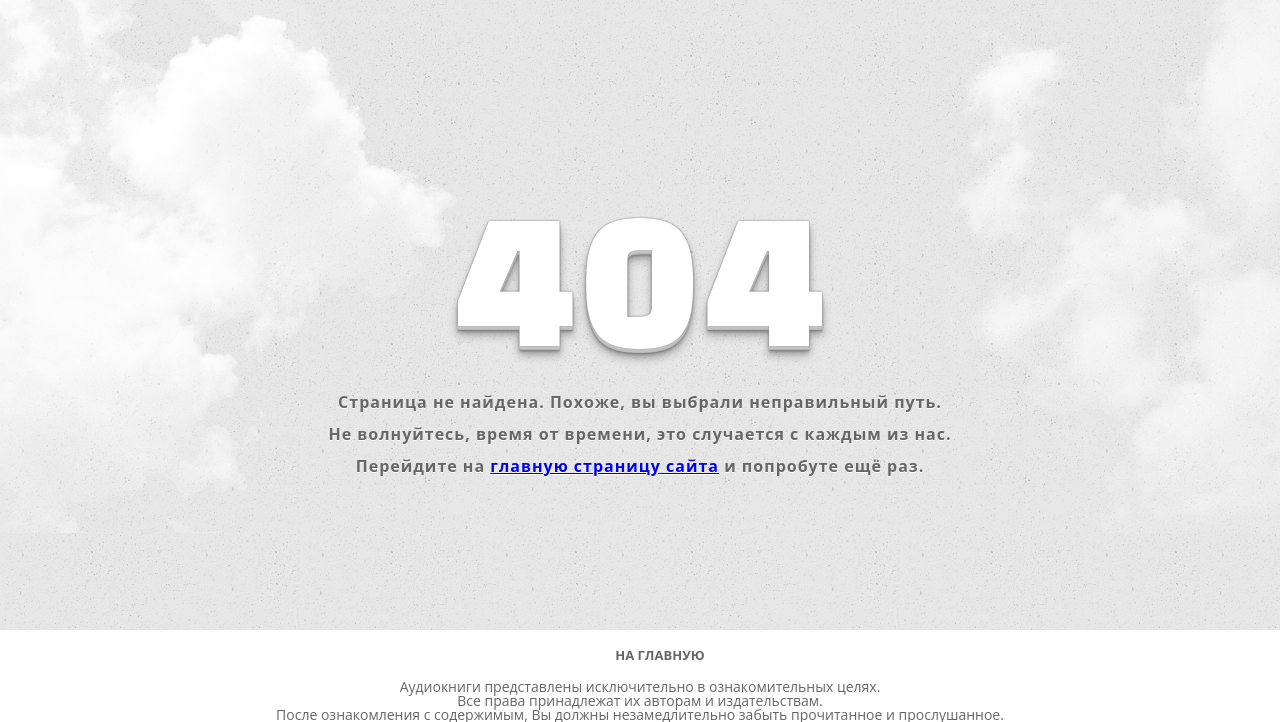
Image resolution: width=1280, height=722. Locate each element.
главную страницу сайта (604, 466)
